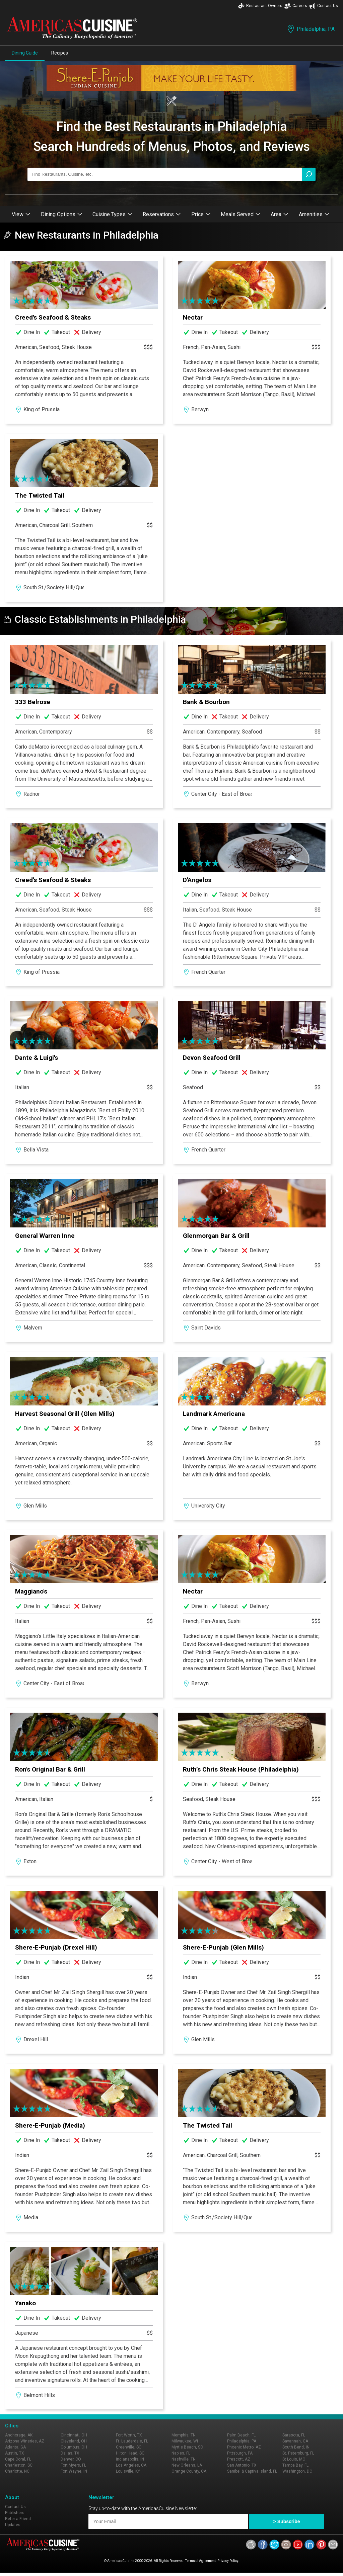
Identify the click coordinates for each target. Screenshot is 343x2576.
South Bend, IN (296, 2447)
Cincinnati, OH (74, 2435)
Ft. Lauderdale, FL (132, 2441)
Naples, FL (181, 2453)
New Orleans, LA (187, 2465)
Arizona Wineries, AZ (24, 2441)
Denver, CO (71, 2459)
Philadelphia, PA (310, 28)
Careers (295, 6)
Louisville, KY (128, 2471)
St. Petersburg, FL (298, 2453)
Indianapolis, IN (130, 2459)
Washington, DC (297, 2471)
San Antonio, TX (242, 2465)
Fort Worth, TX (129, 2435)
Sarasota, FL (293, 2435)
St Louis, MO (293, 2459)
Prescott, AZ (238, 2459)
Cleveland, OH (74, 2441)
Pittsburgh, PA (240, 2453)
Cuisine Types (112, 214)
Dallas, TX (70, 2453)
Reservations (162, 214)
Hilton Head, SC (130, 2453)
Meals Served (241, 214)
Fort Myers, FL (73, 2465)
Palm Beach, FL (241, 2435)
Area (279, 214)
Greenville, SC (128, 2447)
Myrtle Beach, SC (187, 2447)
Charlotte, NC (17, 2471)
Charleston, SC (18, 2465)
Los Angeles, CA (131, 2465)
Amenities (314, 214)
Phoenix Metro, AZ (244, 2447)
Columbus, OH (74, 2447)
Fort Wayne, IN (74, 2471)
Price (201, 214)
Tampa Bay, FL (295, 2465)
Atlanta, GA (15, 2447)
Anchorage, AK (18, 2435)
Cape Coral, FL (18, 2459)
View (21, 214)
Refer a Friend (18, 2518)
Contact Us (323, 6)
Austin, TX (14, 2453)
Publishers (14, 2512)
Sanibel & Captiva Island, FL (252, 2471)
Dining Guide (25, 53)
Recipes (59, 53)
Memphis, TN (184, 2435)
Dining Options (61, 214)
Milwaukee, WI (185, 2441)
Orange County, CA (189, 2471)
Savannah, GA (295, 2441)
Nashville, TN (184, 2459)
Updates (12, 2524)
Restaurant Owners (260, 6)
